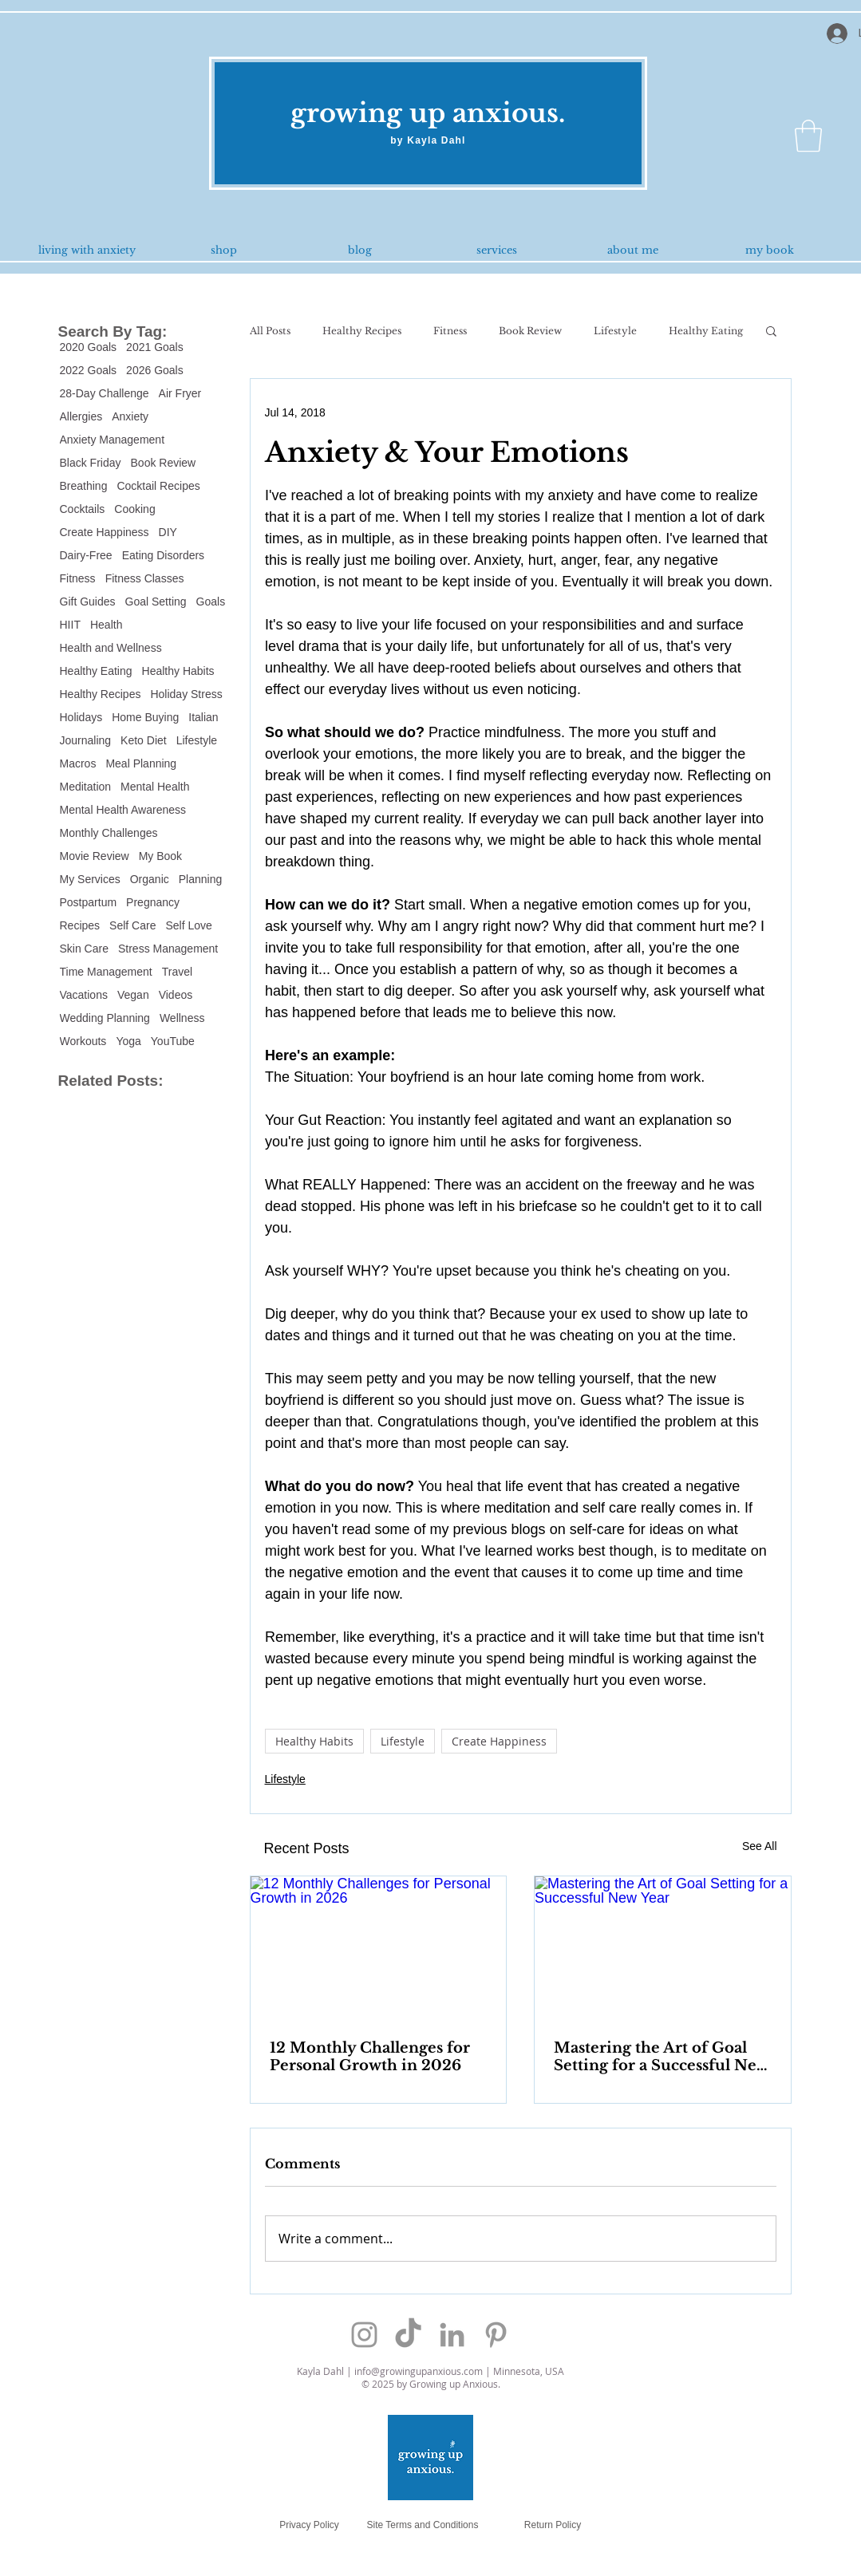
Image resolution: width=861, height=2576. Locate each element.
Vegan (133, 994)
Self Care (132, 925)
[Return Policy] (553, 2524)
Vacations (84, 994)
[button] (808, 136)
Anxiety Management (112, 439)
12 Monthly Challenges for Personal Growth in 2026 (370, 2056)
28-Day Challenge (104, 393)
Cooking (134, 509)
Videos (176, 994)
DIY (168, 532)
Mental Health (154, 786)
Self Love (188, 925)
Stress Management (168, 948)
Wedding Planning (105, 1018)
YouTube (173, 1041)
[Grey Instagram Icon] (364, 2335)
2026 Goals (155, 370)
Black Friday (90, 462)
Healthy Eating (96, 671)
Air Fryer (180, 393)
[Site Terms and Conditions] (423, 2524)
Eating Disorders (163, 555)
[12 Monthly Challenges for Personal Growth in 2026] (379, 1948)
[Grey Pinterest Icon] (496, 2335)
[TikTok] (408, 2335)
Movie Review (94, 856)
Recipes (80, 925)
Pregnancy (153, 902)
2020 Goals (88, 347)
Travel (177, 971)
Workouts (83, 1041)
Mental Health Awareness (123, 809)
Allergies (81, 416)
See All (759, 1846)
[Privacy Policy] (309, 2524)
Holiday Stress (186, 694)
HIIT (70, 624)
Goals (211, 601)
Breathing (84, 485)
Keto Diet (143, 740)
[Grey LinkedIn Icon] (452, 2335)
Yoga (128, 1041)
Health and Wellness (111, 647)
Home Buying (145, 717)
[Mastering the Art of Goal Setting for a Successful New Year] (663, 1948)
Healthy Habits (178, 671)
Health (106, 624)
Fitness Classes (144, 578)
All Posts (270, 331)
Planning (201, 879)
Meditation (86, 786)
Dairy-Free (86, 555)
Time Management (106, 971)
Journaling (86, 740)
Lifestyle (196, 740)
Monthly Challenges (109, 832)
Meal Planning (140, 763)
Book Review (163, 462)
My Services (90, 879)
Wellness (182, 1018)
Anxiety (130, 416)
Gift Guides (88, 601)
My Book (160, 856)
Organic (149, 879)
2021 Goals (155, 347)
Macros (78, 763)
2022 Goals (88, 370)
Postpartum (88, 902)
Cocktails (82, 509)
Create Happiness (104, 532)
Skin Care (84, 948)
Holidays (81, 717)
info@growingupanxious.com (418, 2371)
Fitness (78, 578)
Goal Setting (156, 601)
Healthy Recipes (100, 694)
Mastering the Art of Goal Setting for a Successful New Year (661, 2056)
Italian (203, 717)
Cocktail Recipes (158, 485)
